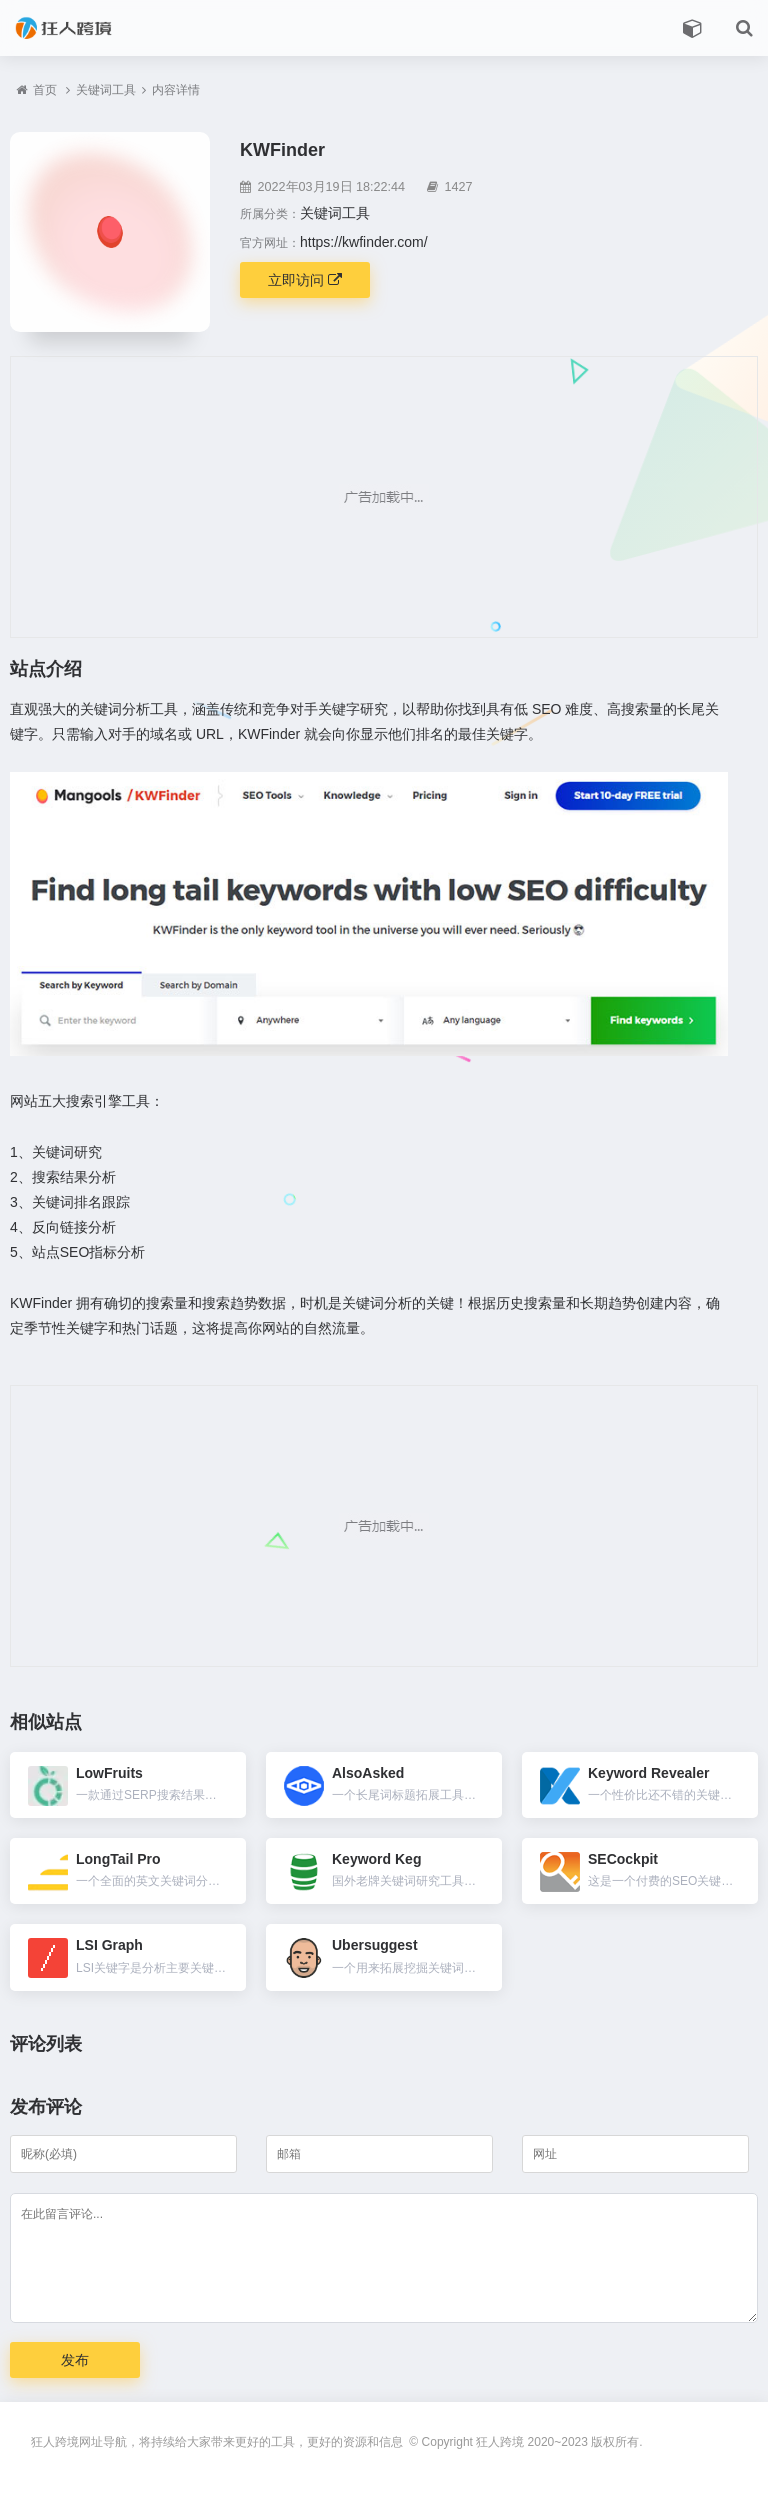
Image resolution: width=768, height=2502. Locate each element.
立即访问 (305, 280)
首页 (45, 90)
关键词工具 (106, 90)
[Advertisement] (384, 497)
